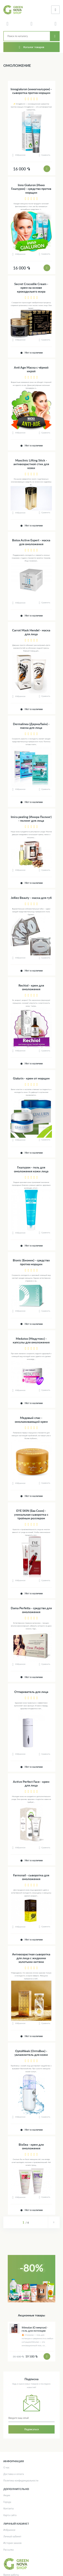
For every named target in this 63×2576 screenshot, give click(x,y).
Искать (55, 36)
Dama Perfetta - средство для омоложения (31, 1610)
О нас (6, 2467)
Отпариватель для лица (31, 1692)
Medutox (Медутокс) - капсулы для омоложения (31, 1340)
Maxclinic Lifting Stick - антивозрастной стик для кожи (31, 464)
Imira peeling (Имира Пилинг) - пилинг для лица (31, 819)
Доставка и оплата (13, 2474)
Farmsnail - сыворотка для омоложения (31, 1877)
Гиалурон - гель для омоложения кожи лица (31, 1169)
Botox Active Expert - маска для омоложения (31, 542)
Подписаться (31, 2429)
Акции (6, 2495)
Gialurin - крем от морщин (31, 1078)
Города (7, 2502)
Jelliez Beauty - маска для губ (31, 898)
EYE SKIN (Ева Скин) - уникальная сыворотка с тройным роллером (31, 1514)
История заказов (12, 2543)
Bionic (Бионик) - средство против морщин (31, 1262)
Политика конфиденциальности (20, 2480)
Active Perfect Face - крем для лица (31, 1783)
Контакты (8, 2508)
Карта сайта (9, 2515)
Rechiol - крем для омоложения (31, 987)
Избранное (9, 2529)
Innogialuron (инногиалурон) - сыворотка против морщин (31, 91)
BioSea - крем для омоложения (31, 2146)
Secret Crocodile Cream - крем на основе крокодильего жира (31, 287)
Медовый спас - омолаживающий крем (31, 1419)
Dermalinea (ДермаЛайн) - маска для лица (31, 726)
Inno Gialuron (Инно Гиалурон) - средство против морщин (31, 188)
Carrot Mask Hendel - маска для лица (31, 632)
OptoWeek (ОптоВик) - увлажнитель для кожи (31, 2053)
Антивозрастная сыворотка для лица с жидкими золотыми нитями (31, 1958)
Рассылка (8, 2549)
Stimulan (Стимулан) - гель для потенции (35, 2329)
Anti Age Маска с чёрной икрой (31, 369)
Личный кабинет (12, 2536)
